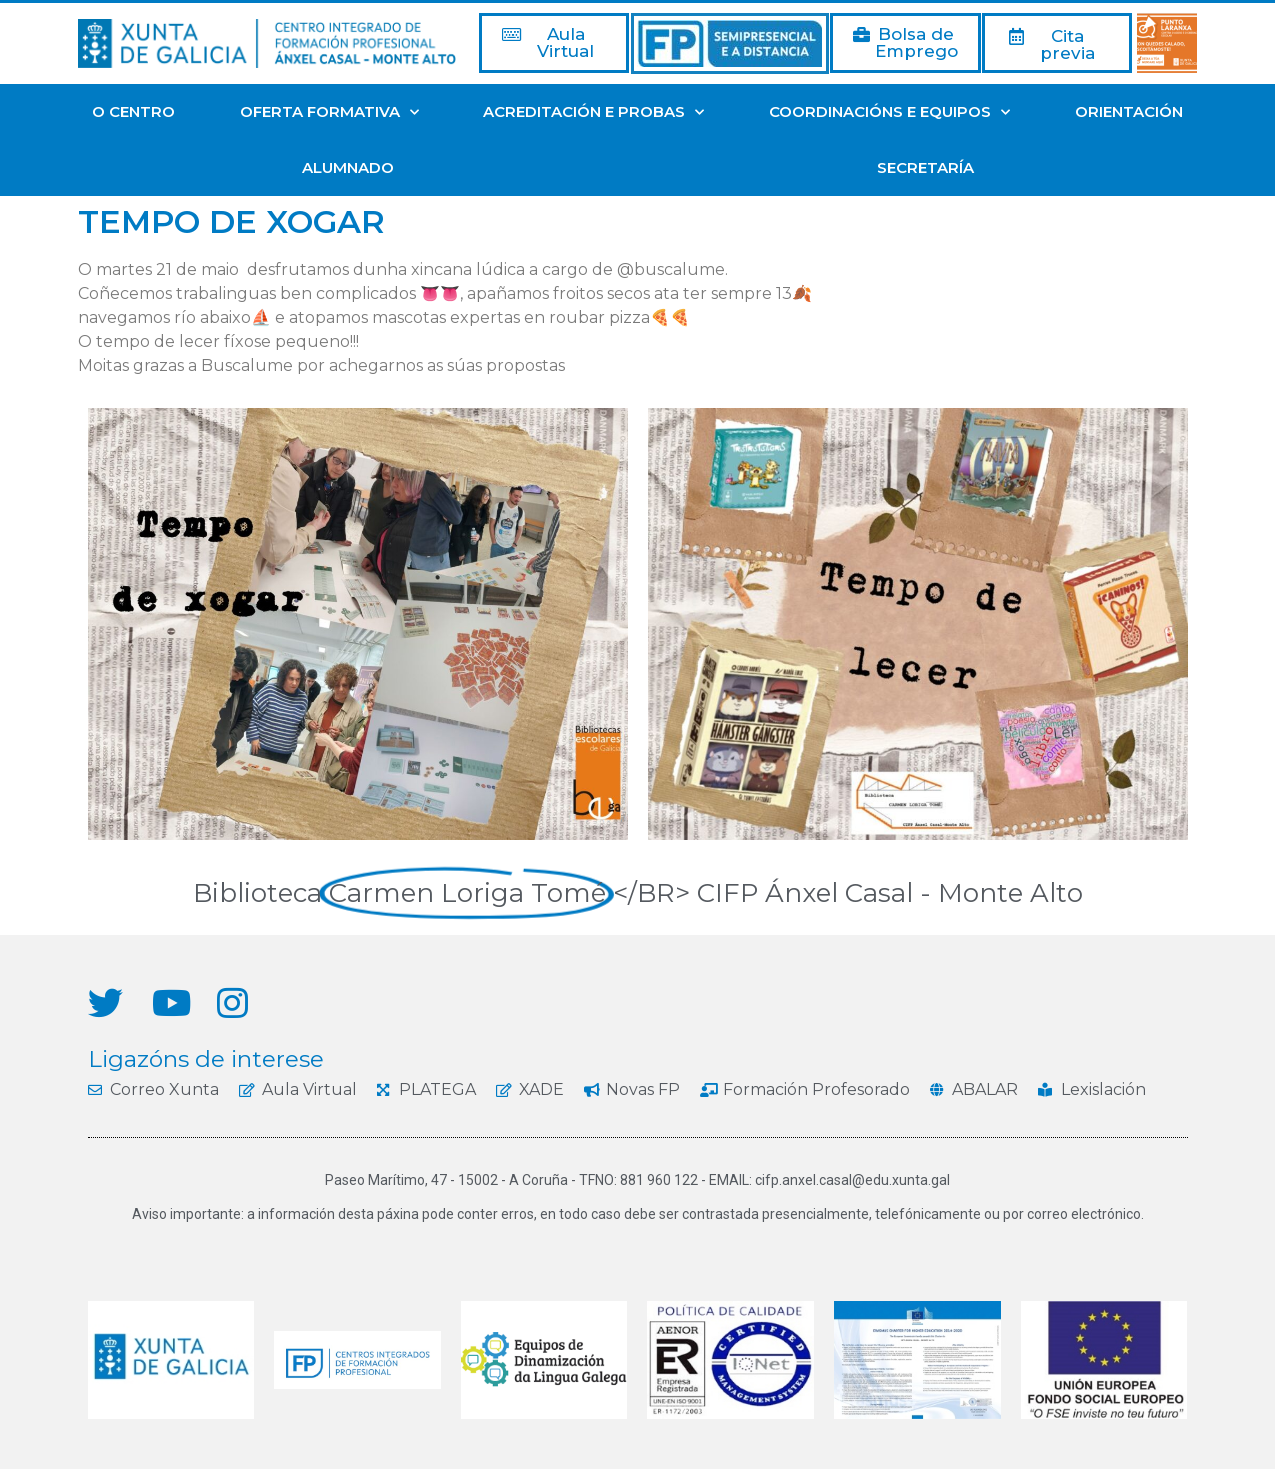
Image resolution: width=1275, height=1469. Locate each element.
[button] (554, 43)
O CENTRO (133, 111)
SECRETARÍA (925, 167)
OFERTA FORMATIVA (329, 112)
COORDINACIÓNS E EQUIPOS (889, 112)
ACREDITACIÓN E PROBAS (593, 112)
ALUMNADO (348, 167)
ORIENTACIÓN (1129, 111)
